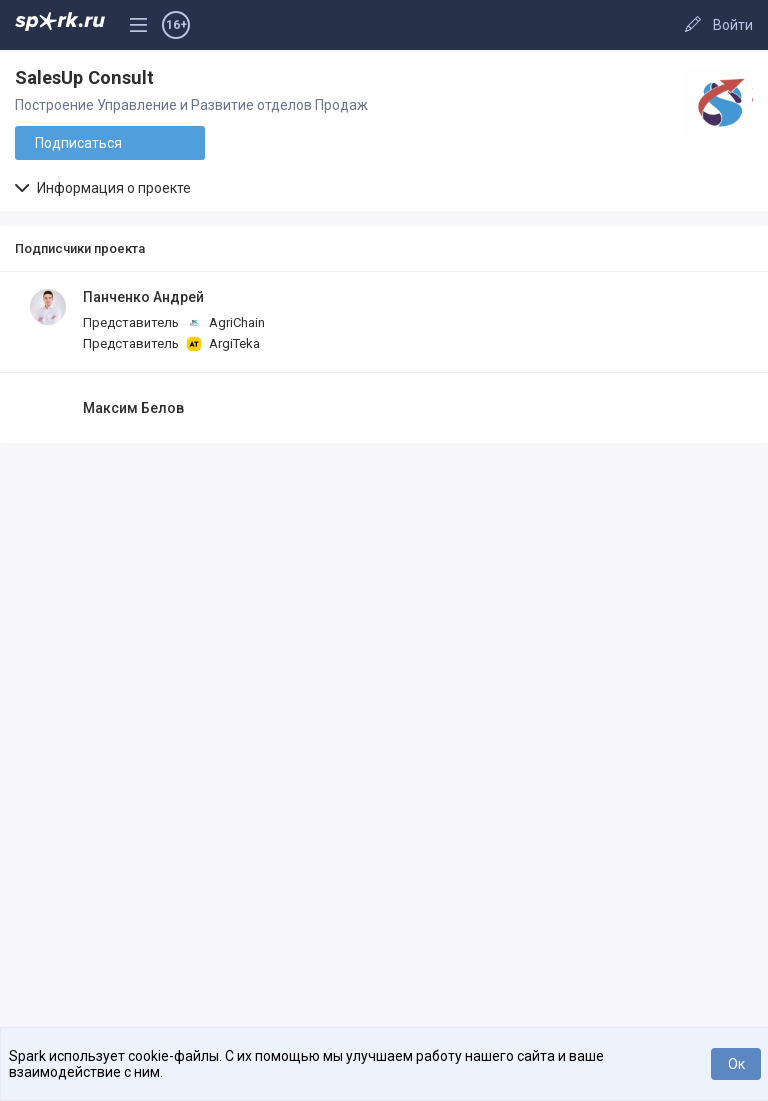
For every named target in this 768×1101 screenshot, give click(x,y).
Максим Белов (133, 408)
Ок (736, 1064)
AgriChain (225, 323)
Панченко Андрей (143, 297)
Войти (733, 25)
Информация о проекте (103, 188)
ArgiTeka (223, 344)
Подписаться (78, 143)
